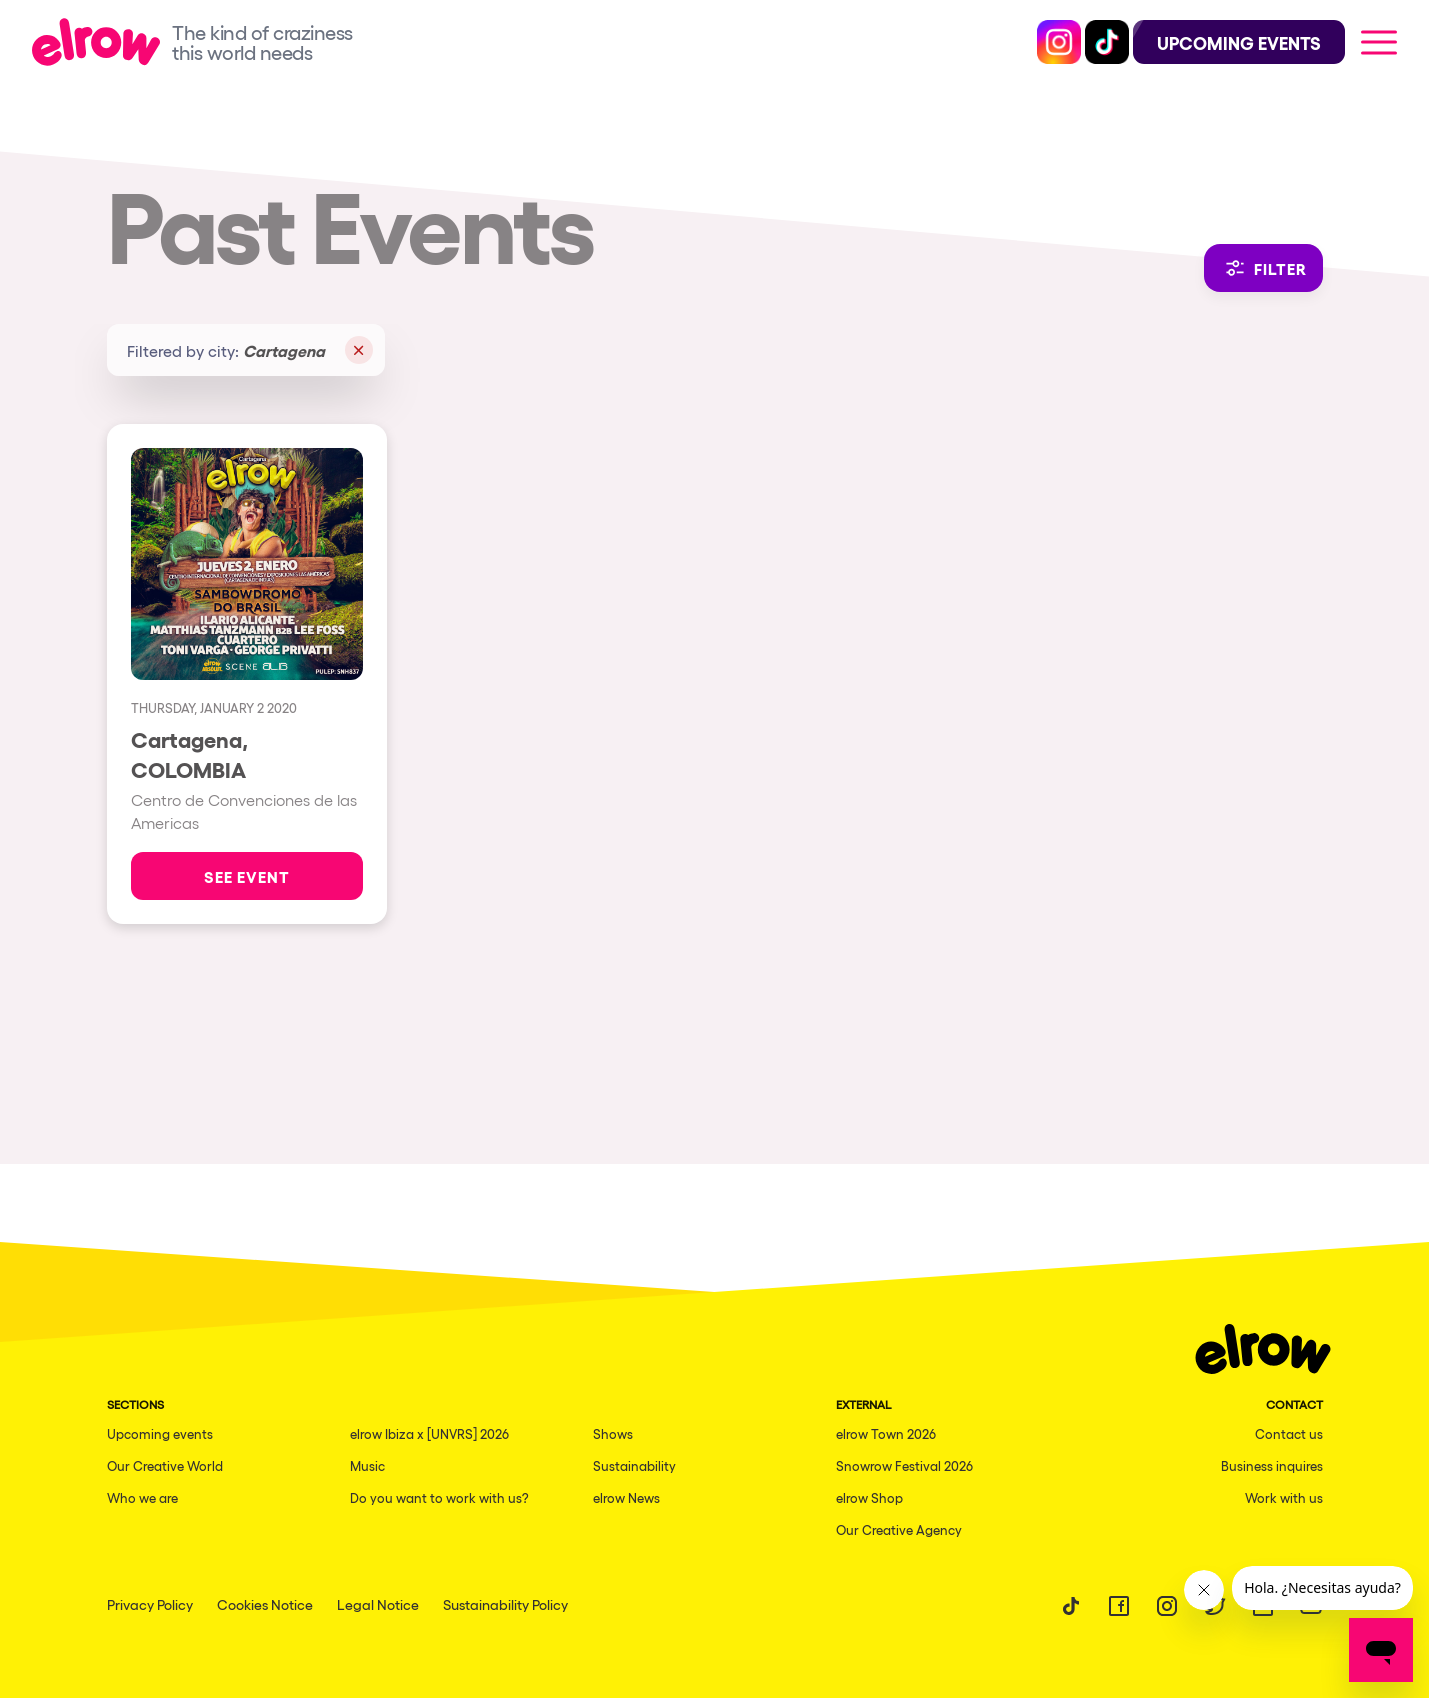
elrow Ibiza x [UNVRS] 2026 (429, 1433)
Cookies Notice (265, 1604)
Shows (613, 1433)
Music (367, 1465)
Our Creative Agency (899, 1529)
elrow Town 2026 (886, 1433)
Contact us (1289, 1433)
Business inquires (1272, 1465)
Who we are (142, 1497)
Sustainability (634, 1465)
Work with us (1284, 1497)
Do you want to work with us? (439, 1497)
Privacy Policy (150, 1604)
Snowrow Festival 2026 (904, 1465)
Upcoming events (160, 1433)
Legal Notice (378, 1604)
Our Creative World (165, 1465)
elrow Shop (869, 1497)
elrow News (626, 1497)
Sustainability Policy (505, 1604)
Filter (1263, 268)
